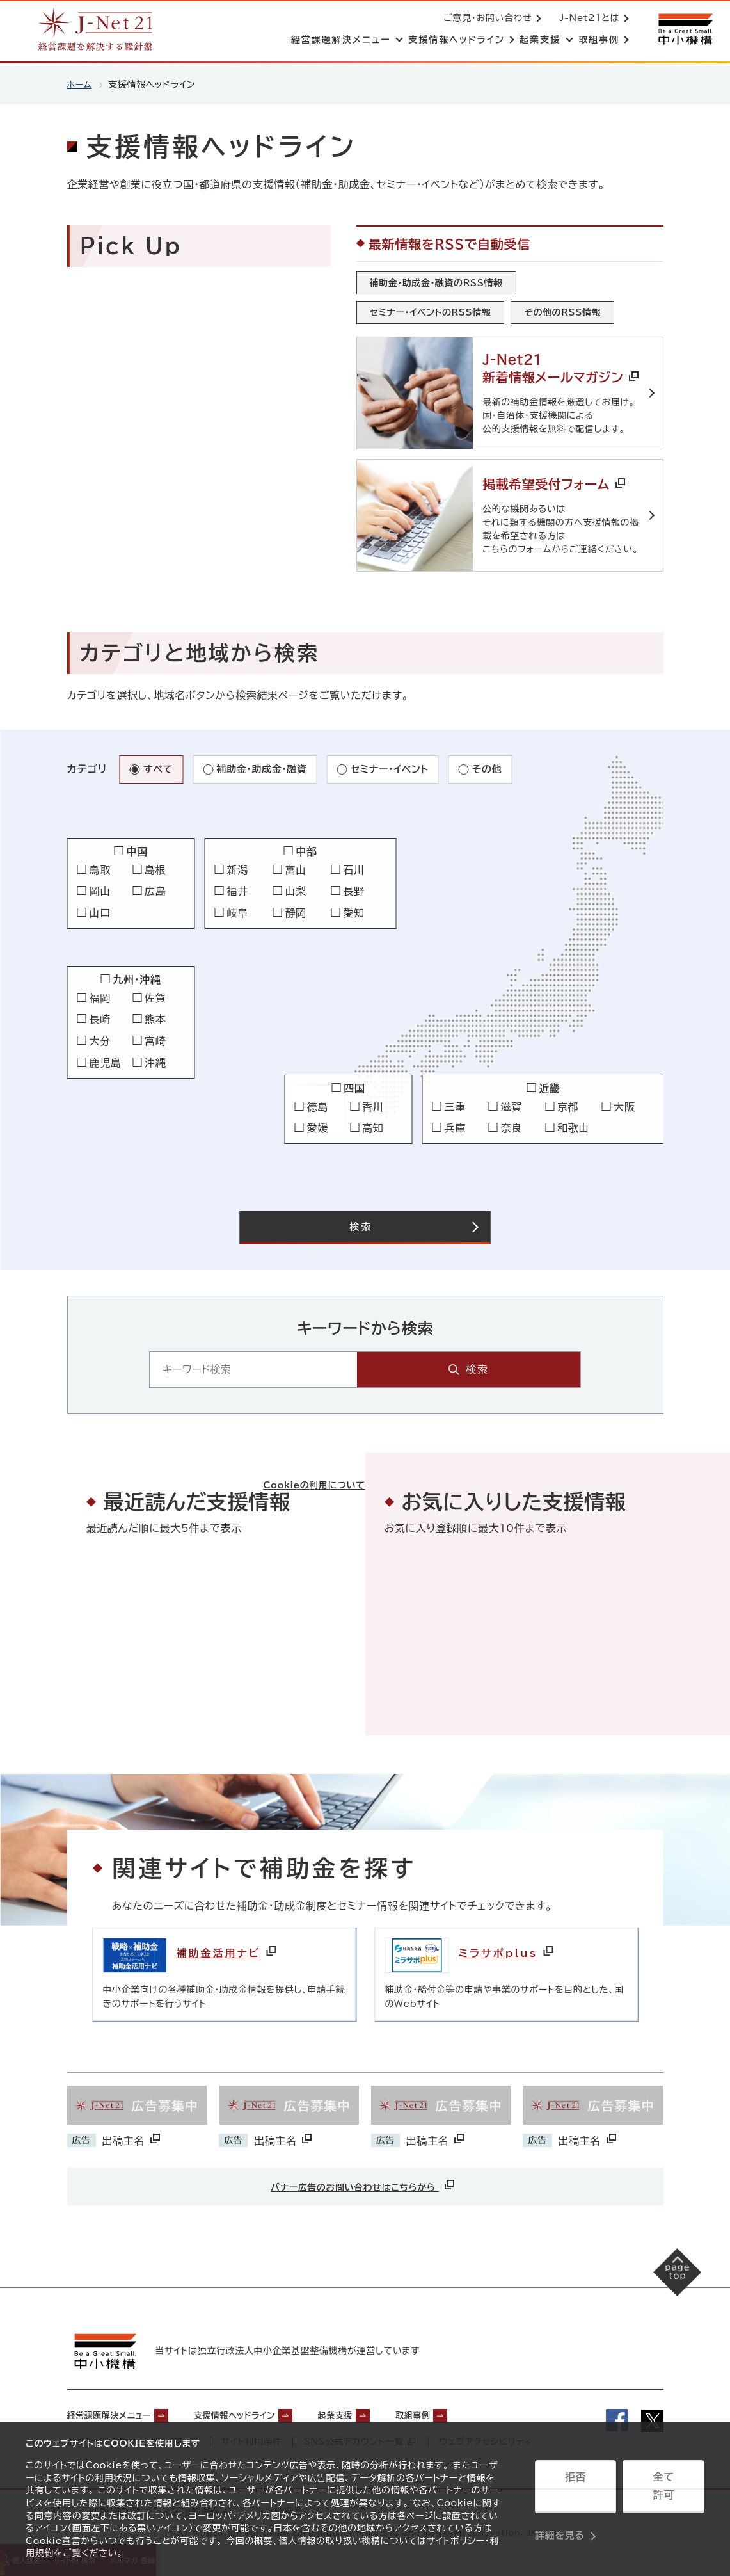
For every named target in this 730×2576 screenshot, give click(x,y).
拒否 (575, 2490)
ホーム (80, 84)
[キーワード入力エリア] (335, 1365)
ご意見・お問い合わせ (485, 19)
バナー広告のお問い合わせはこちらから (363, 2180)
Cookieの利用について (301, 1462)
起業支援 (382, 2409)
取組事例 (471, 2409)
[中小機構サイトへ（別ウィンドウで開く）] (684, 30)
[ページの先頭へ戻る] (666, 2278)
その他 (500, 764)
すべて (159, 764)
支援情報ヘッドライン (266, 2409)
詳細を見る (560, 2522)
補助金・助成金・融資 (266, 764)
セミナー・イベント (399, 764)
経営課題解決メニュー (118, 2409)
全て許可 (663, 2490)
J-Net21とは (587, 19)
